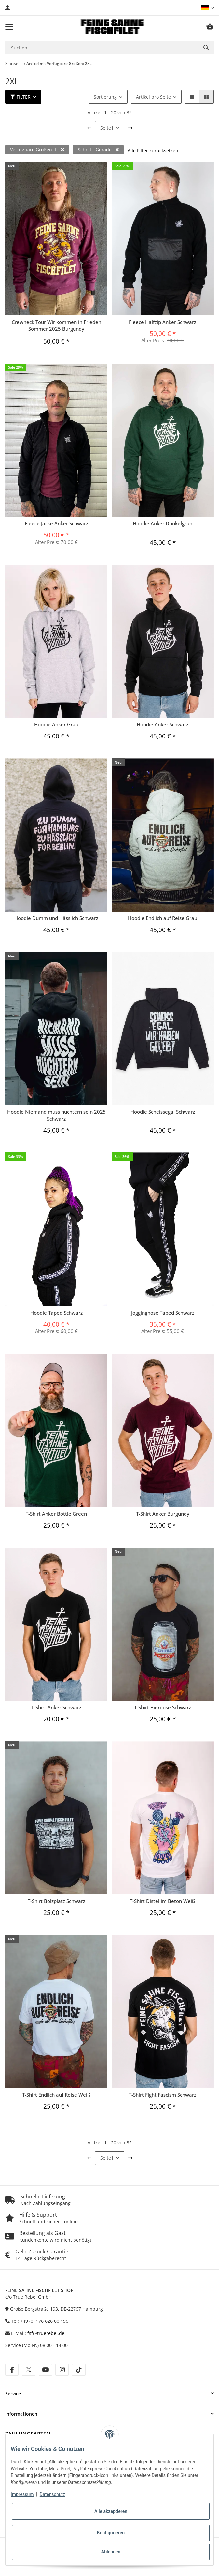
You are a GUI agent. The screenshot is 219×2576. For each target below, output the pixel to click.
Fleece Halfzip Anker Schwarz (162, 322)
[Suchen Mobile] (101, 47)
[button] (207, 8)
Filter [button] (20, 97)
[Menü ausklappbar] (9, 27)
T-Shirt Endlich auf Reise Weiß (56, 2094)
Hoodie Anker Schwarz (162, 724)
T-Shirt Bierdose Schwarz (162, 1707)
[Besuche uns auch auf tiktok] (78, 2370)
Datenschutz (52, 2494)
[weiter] (130, 127)
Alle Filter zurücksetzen (153, 150)
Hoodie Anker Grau (56, 724)
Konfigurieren (111, 2532)
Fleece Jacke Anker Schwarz (56, 523)
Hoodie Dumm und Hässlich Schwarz (56, 918)
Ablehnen (110, 2551)
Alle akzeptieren (110, 2511)
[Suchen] (206, 47)
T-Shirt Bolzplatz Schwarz (56, 1901)
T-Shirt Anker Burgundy (162, 1513)
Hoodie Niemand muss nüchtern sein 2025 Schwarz (56, 1115)
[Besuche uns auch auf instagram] (62, 2370)
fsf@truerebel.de (45, 2333)
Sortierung (105, 97)
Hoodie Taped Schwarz (56, 1312)
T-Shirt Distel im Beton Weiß (162, 1901)
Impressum (22, 2494)
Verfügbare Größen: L (37, 149)
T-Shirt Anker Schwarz (56, 1707)
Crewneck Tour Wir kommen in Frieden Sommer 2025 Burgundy (56, 325)
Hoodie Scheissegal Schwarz (162, 1112)
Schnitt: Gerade (98, 149)
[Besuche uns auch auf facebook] (12, 2370)
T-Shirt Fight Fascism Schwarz (162, 2094)
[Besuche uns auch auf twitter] (28, 2370)
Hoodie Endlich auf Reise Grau (162, 918)
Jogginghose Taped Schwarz (162, 1312)
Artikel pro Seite (153, 97)
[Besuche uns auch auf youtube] (45, 2370)
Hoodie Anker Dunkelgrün (162, 523)
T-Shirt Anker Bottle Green (56, 1513)
